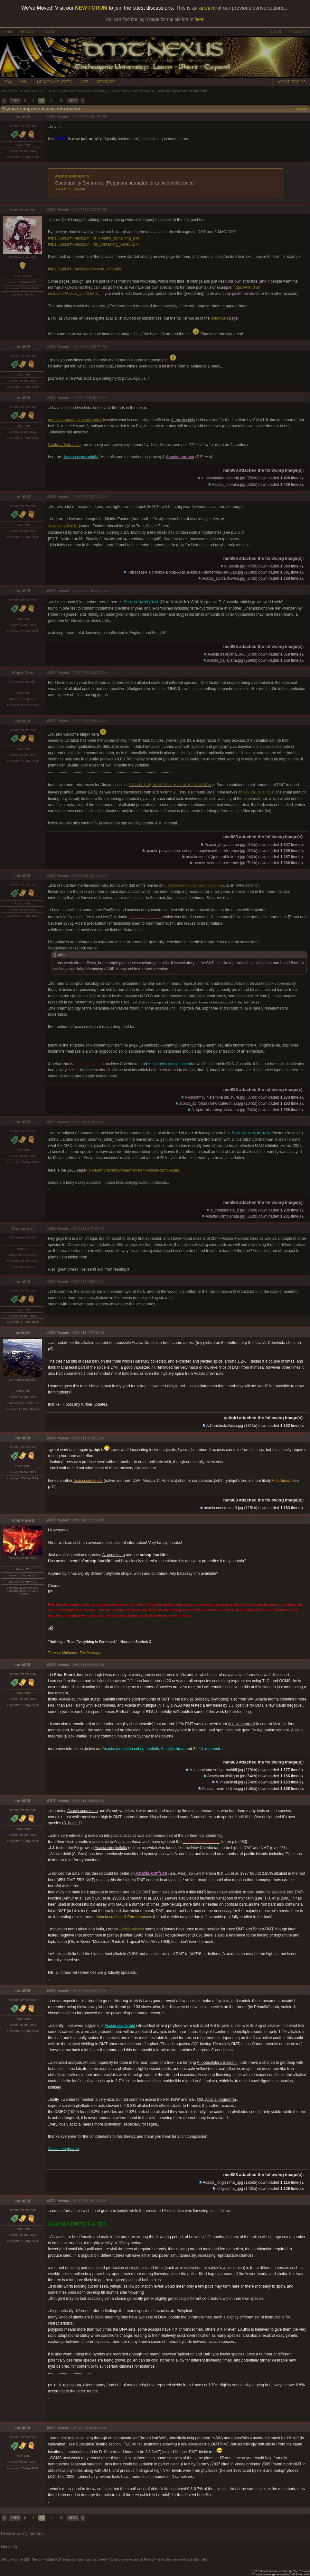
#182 (51, 209)
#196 (51, 1665)
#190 (51, 1122)
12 (61, 101)
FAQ (8, 82)
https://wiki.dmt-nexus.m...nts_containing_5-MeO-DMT (94, 244)
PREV (15, 101)
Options (302, 109)
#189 (51, 875)
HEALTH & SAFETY (54, 82)
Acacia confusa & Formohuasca (124, 1917)
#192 (51, 1281)
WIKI (24, 82)
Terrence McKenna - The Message (74, 1653)
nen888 (22, 116)
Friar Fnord (22, 1520)
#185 (51, 496)
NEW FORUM (91, 8)
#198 (51, 1991)
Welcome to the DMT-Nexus (21, 91)
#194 (51, 1438)
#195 (51, 1520)
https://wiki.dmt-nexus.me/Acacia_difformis (84, 269)
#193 (51, 1332)
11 (51, 101)
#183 (51, 346)
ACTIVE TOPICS (291, 82)
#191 (51, 1228)
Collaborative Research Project (131, 91)
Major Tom (22, 672)
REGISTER (297, 32)
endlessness (22, 209)
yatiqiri (23, 1332)
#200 (51, 2428)
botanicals (219, 318)
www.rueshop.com (72, 176)
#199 (51, 2201)
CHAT (8, 32)
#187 (51, 672)
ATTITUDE (105, 82)
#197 (51, 1801)
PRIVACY (28, 32)
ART (84, 82)
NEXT (73, 101)
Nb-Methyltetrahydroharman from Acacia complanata (134, 1170)
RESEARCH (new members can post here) (75, 91)
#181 (51, 116)
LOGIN (276, 32)
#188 (51, 721)
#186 (51, 591)
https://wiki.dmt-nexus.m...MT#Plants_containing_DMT (94, 238)
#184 (51, 397)
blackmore (22, 1228)
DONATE (50, 32)
